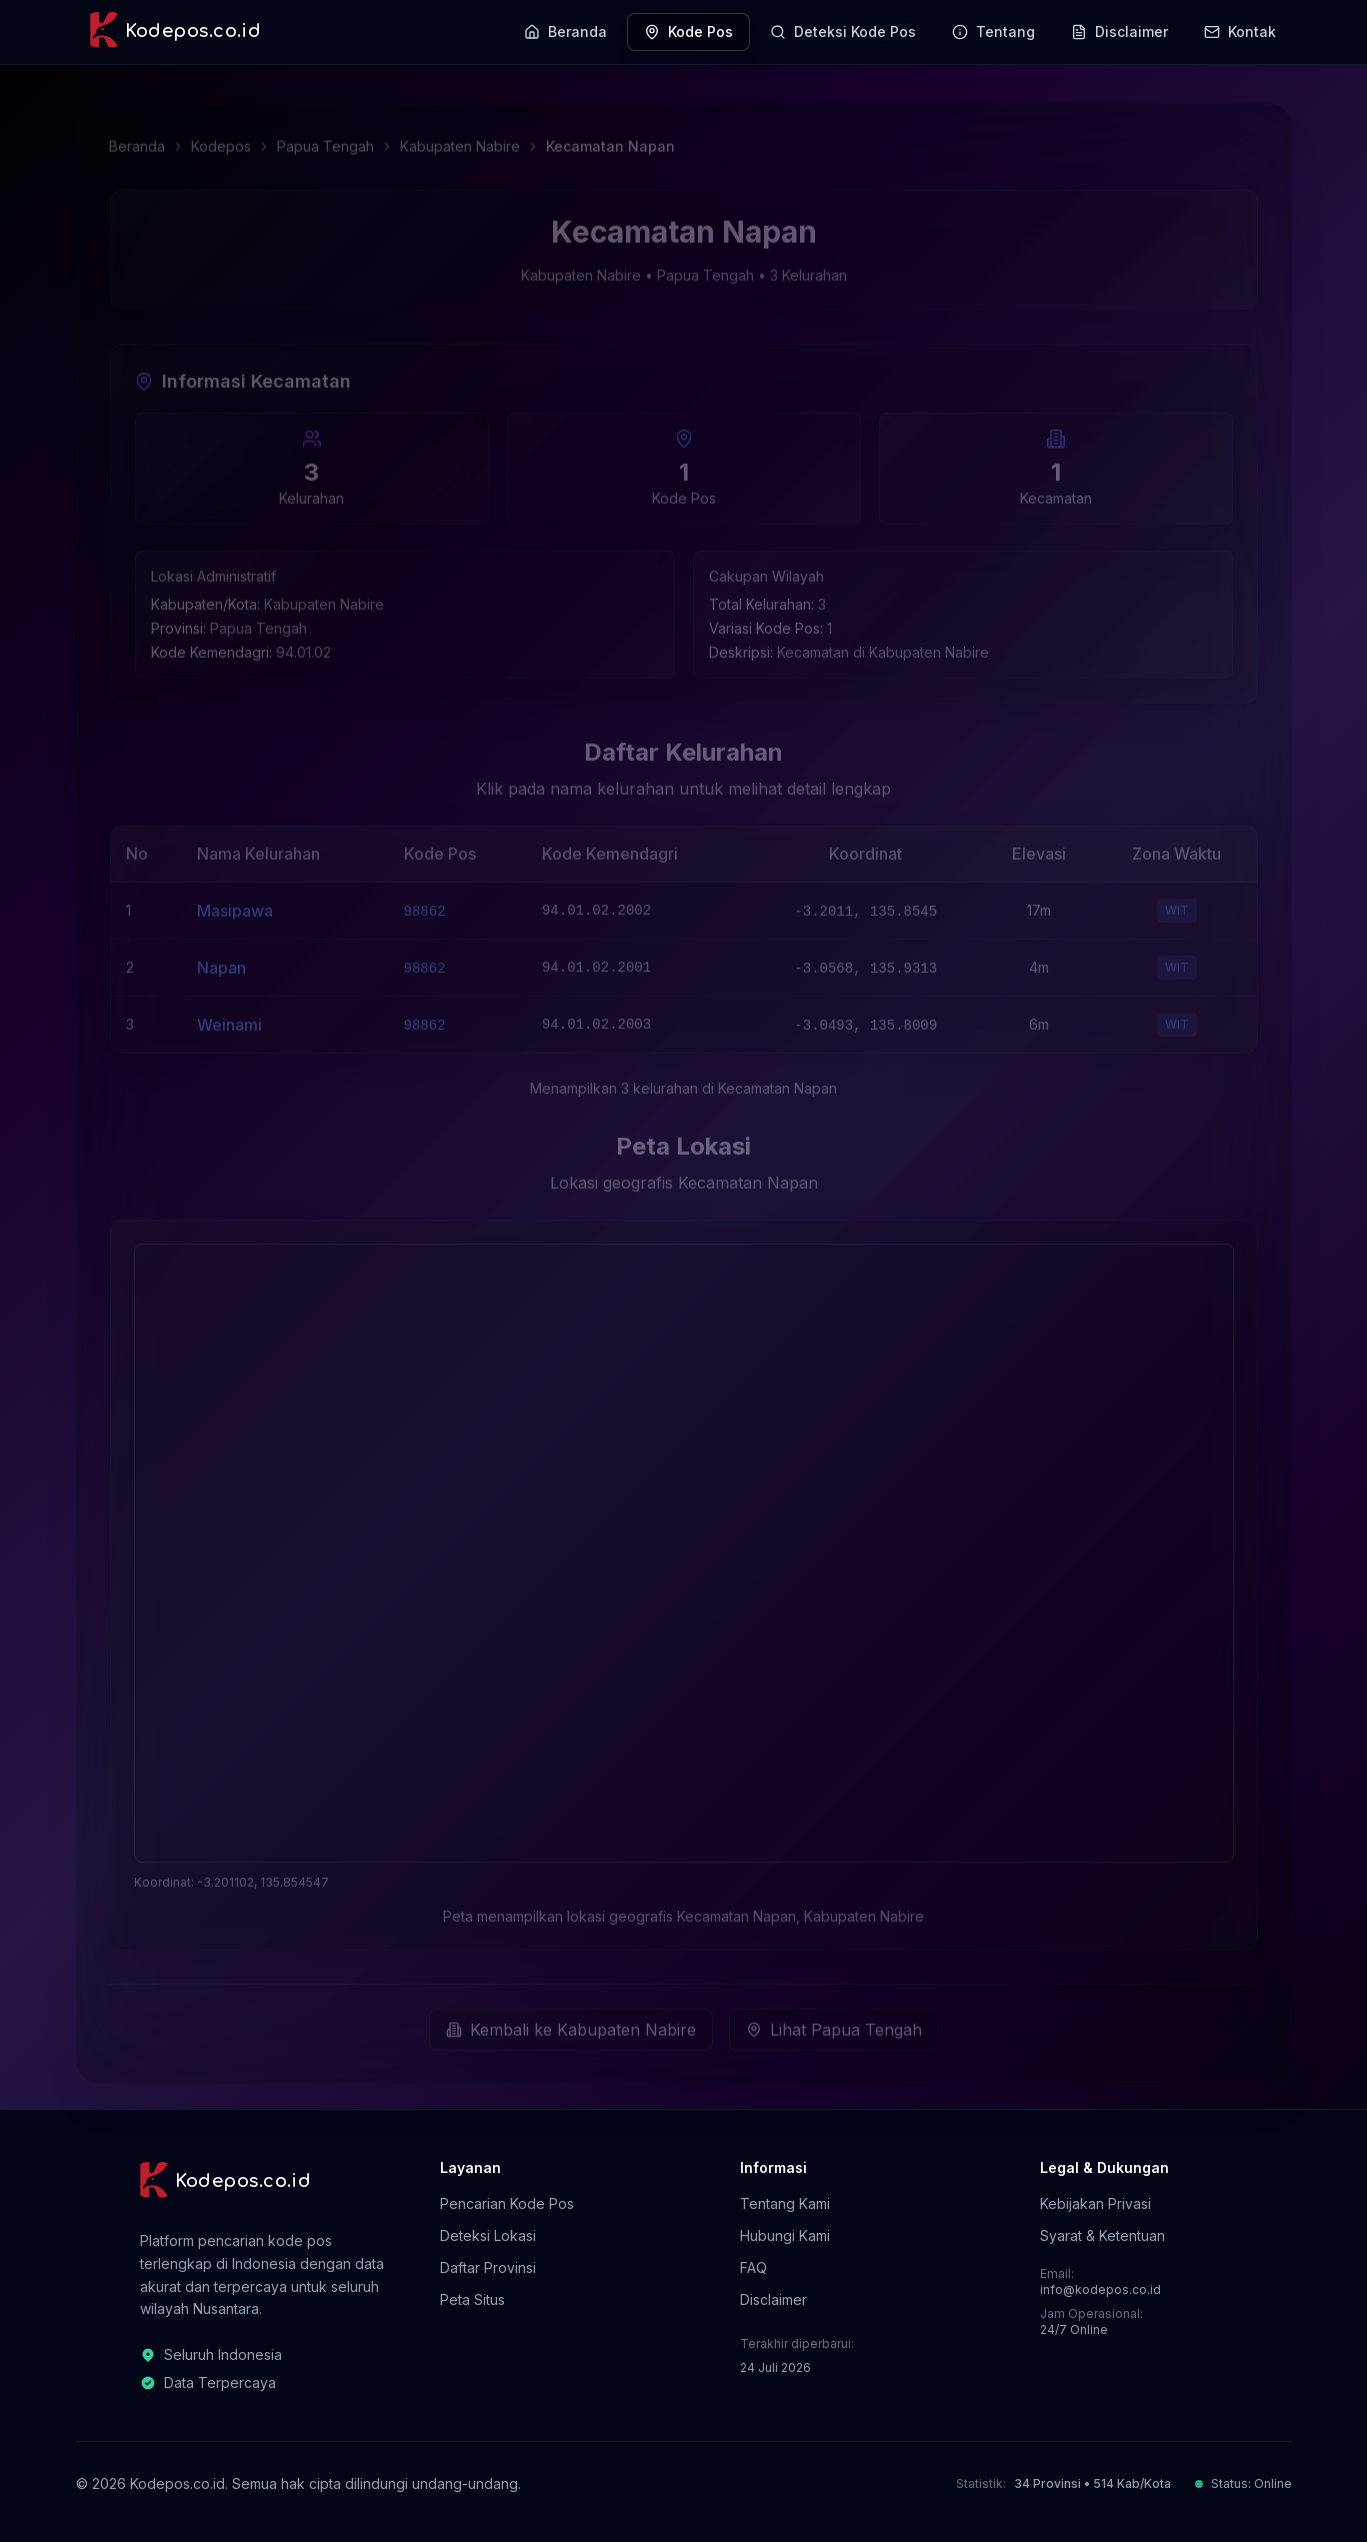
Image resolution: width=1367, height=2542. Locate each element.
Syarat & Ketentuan (1102, 2235)
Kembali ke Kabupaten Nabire (571, 2023)
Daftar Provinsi (488, 2267)
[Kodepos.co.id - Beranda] (174, 32)
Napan (221, 961)
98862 (425, 905)
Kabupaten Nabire (460, 139)
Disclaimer (773, 2299)
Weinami (229, 1018)
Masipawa (235, 904)
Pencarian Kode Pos (507, 2203)
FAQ (753, 2267)
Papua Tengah (325, 139)
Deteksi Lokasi (488, 2235)
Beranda (137, 139)
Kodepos (221, 139)
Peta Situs (472, 2299)
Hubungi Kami (785, 2235)
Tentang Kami (785, 2203)
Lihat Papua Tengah (834, 2023)
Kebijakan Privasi (1095, 2203)
